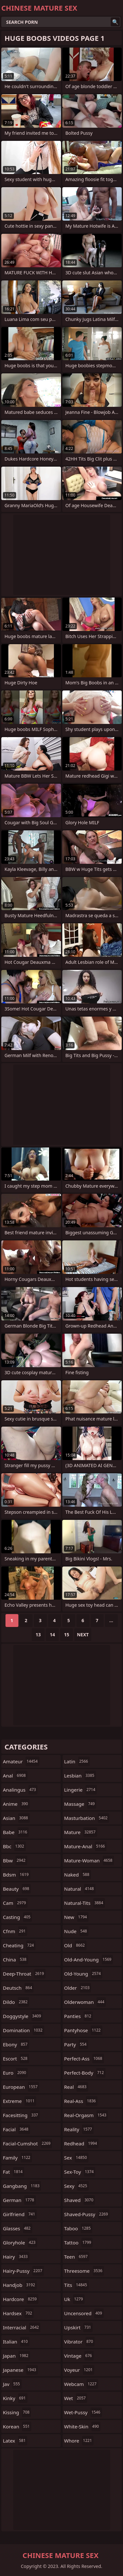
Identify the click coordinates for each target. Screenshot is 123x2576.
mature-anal (85, 1846)
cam (15, 1903)
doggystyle (23, 2016)
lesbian (80, 1775)
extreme (19, 2101)
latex (15, 2440)
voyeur (79, 2370)
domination (23, 2030)
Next (83, 1634)
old (75, 1945)
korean (17, 2426)
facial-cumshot (27, 2143)
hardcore (20, 2299)
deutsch (18, 1988)
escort (16, 2058)
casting (17, 1917)
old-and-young (88, 1959)
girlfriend (20, 2214)
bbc (14, 1846)
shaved (79, 2200)
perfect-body (85, 2073)
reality (79, 2129)
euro (15, 2073)
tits (76, 2285)
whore (79, 2440)
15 (66, 1634)
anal (15, 1775)
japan (16, 2356)
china (15, 1959)
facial (16, 2129)
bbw (15, 1860)
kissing (17, 2412)
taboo (78, 2228)
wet (75, 2398)
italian (16, 2341)
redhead (81, 2143)
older (77, 1988)
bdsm (16, 1874)
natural (80, 1889)
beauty (17, 1889)
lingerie (80, 1790)
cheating (19, 1945)
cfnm (15, 1931)
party (76, 2044)
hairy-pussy (23, 2271)
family (17, 2157)
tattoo (78, 2242)
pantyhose (83, 2030)
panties (78, 2016)
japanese (20, 2370)
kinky (15, 2398)
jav (12, 2384)
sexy (76, 2186)
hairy (16, 2256)
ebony (16, 2044)
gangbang (22, 2186)
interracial (21, 2327)
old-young (83, 1973)
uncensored (84, 2313)
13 (38, 1634)
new (76, 1917)
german (19, 2200)
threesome (84, 2271)
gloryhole (20, 2242)
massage (80, 1804)
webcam (81, 2384)
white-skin (82, 2426)
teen (76, 2256)
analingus (20, 1790)
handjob (20, 2285)
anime (16, 1804)
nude (76, 1931)
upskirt (78, 2327)
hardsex (18, 2313)
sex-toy (80, 2172)
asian (16, 1818)
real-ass (80, 2101)
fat (13, 2172)
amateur (21, 1761)
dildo (16, 2002)
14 (52, 1634)
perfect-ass (84, 2058)
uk (74, 2299)
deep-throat (24, 1973)
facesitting (21, 2115)
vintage (79, 2356)
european (21, 2087)
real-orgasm (86, 2115)
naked (77, 1874)
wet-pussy (83, 2412)
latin (77, 1761)
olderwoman (85, 2002)
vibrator (79, 2341)
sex (76, 2157)
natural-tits (84, 1903)
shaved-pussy (87, 2214)
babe (16, 1832)
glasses (17, 2228)
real (76, 2087)
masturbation (86, 1818)
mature (80, 1832)
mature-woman (89, 1860)
